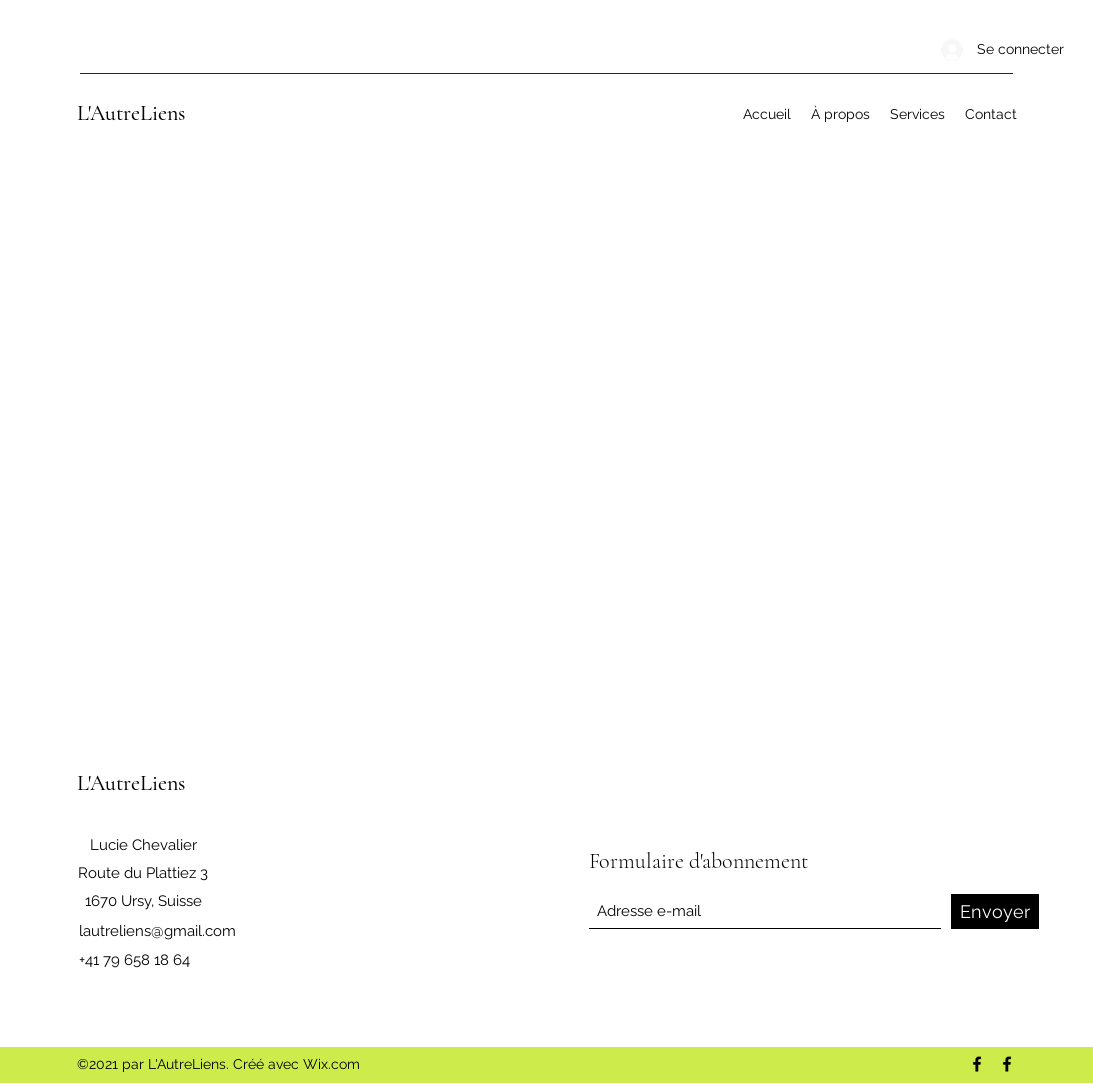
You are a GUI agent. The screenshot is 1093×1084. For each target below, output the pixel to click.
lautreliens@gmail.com (157, 931)
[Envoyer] (995, 911)
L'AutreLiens (131, 113)
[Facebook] (977, 1064)
